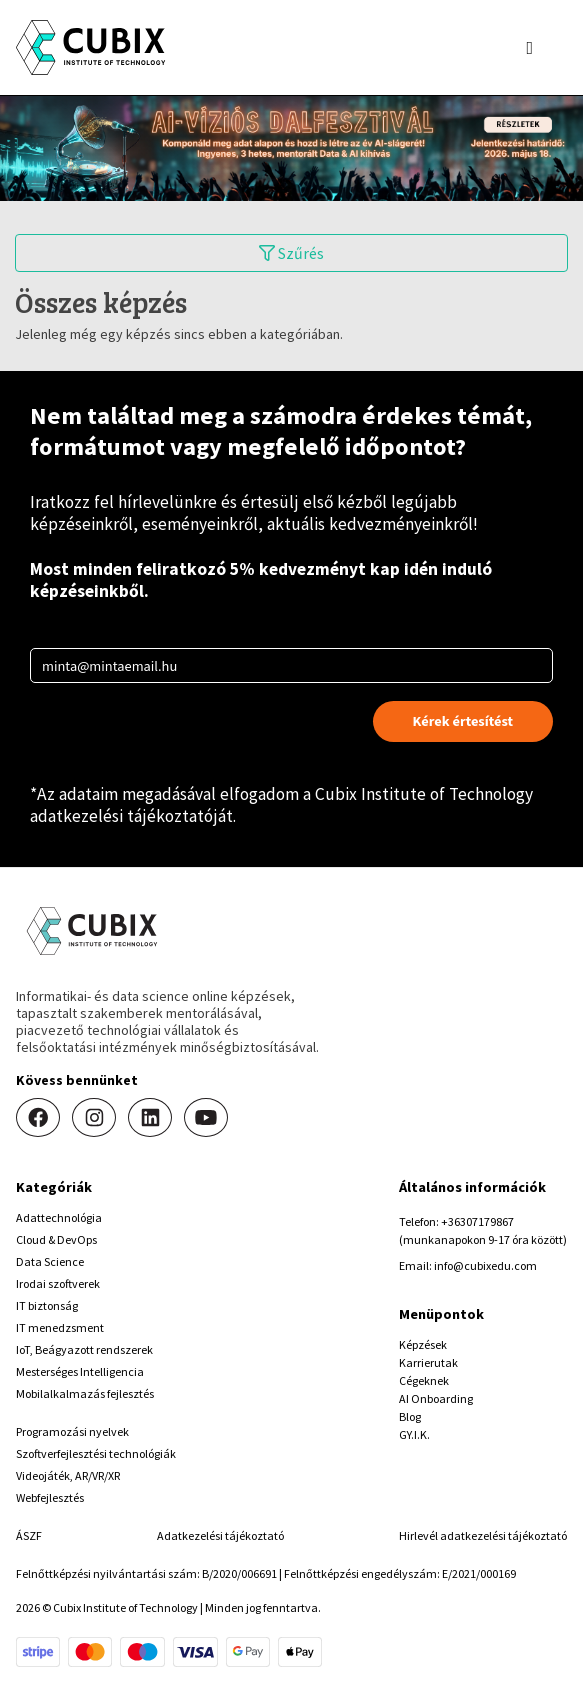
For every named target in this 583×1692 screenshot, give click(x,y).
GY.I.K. (414, 1434)
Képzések (423, 1344)
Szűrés (291, 253)
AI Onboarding (436, 1398)
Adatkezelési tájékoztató (220, 1535)
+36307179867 (477, 1221)
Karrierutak (428, 1362)
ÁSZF (29, 1535)
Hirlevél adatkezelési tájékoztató (483, 1535)
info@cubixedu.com (485, 1265)
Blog (410, 1416)
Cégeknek (424, 1380)
